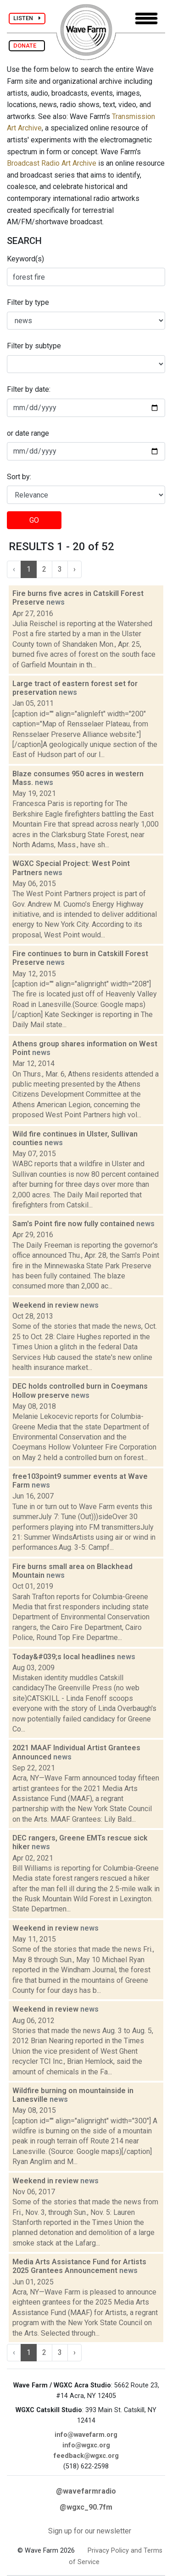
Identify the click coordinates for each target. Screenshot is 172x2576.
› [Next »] (74, 569)
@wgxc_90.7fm (86, 2507)
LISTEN (27, 18)
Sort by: (19, 476)
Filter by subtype (34, 345)
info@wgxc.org (86, 2445)
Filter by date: (28, 389)
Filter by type (28, 302)
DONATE (26, 45)
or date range (28, 433)
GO (34, 520)
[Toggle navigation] (146, 19)
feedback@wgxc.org (86, 2456)
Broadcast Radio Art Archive (51, 163)
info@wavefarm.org (86, 2435)
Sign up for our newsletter (89, 2531)
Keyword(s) (25, 258)
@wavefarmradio (86, 2491)
